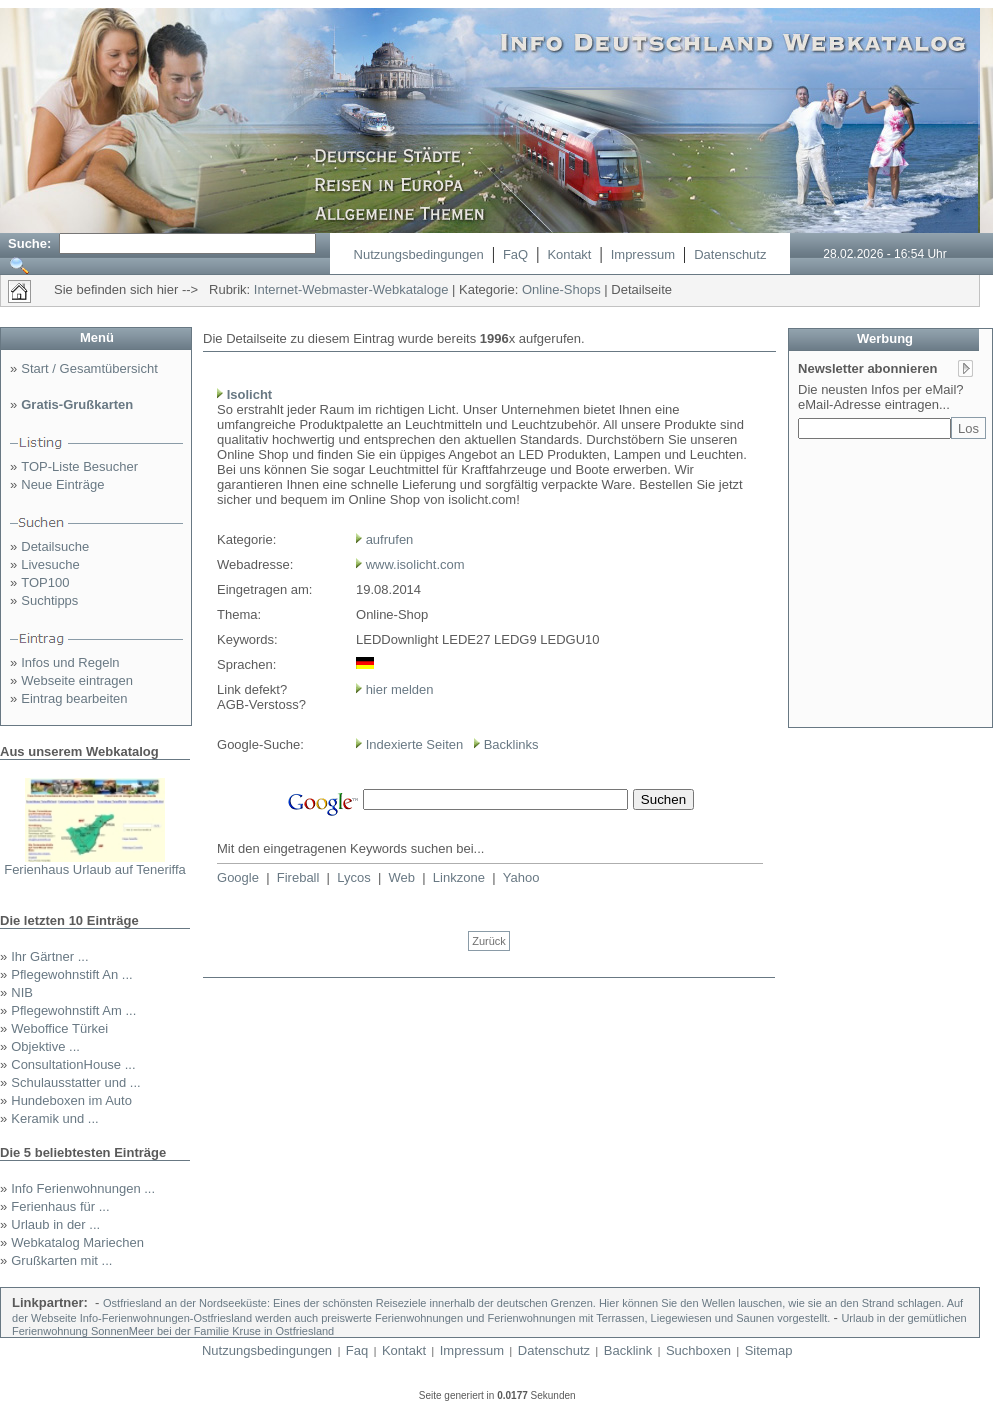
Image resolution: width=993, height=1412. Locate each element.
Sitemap (769, 1350)
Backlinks (511, 744)
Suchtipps (49, 600)
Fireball (298, 877)
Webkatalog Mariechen (77, 1242)
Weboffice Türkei (59, 1028)
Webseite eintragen (77, 680)
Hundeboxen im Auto (71, 1100)
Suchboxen (698, 1350)
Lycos (353, 877)
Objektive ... (45, 1046)
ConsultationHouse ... (73, 1064)
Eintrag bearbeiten (74, 698)
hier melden (398, 689)
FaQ (515, 254)
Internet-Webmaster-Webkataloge (351, 289)
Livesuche (50, 564)
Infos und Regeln (70, 662)
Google (238, 877)
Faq (357, 1350)
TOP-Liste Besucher (79, 466)
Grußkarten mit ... (61, 1260)
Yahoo (521, 877)
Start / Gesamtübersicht (89, 368)
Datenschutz (730, 254)
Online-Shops (561, 289)
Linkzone (459, 877)
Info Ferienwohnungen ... (83, 1188)
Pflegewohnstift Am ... (73, 1010)
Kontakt (569, 254)
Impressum (643, 254)
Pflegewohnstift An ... (71, 974)
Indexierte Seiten (415, 744)
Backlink (628, 1350)
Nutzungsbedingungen (419, 254)
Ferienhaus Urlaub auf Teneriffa (95, 869)
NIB (22, 992)
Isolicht (250, 394)
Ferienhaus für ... (60, 1206)
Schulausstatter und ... (75, 1082)
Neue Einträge (62, 484)
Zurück (489, 941)
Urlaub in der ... (55, 1224)
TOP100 (45, 582)
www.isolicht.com (415, 564)
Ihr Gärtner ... (49, 956)
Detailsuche (55, 546)
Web (402, 877)
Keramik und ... (54, 1118)
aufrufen (390, 539)
